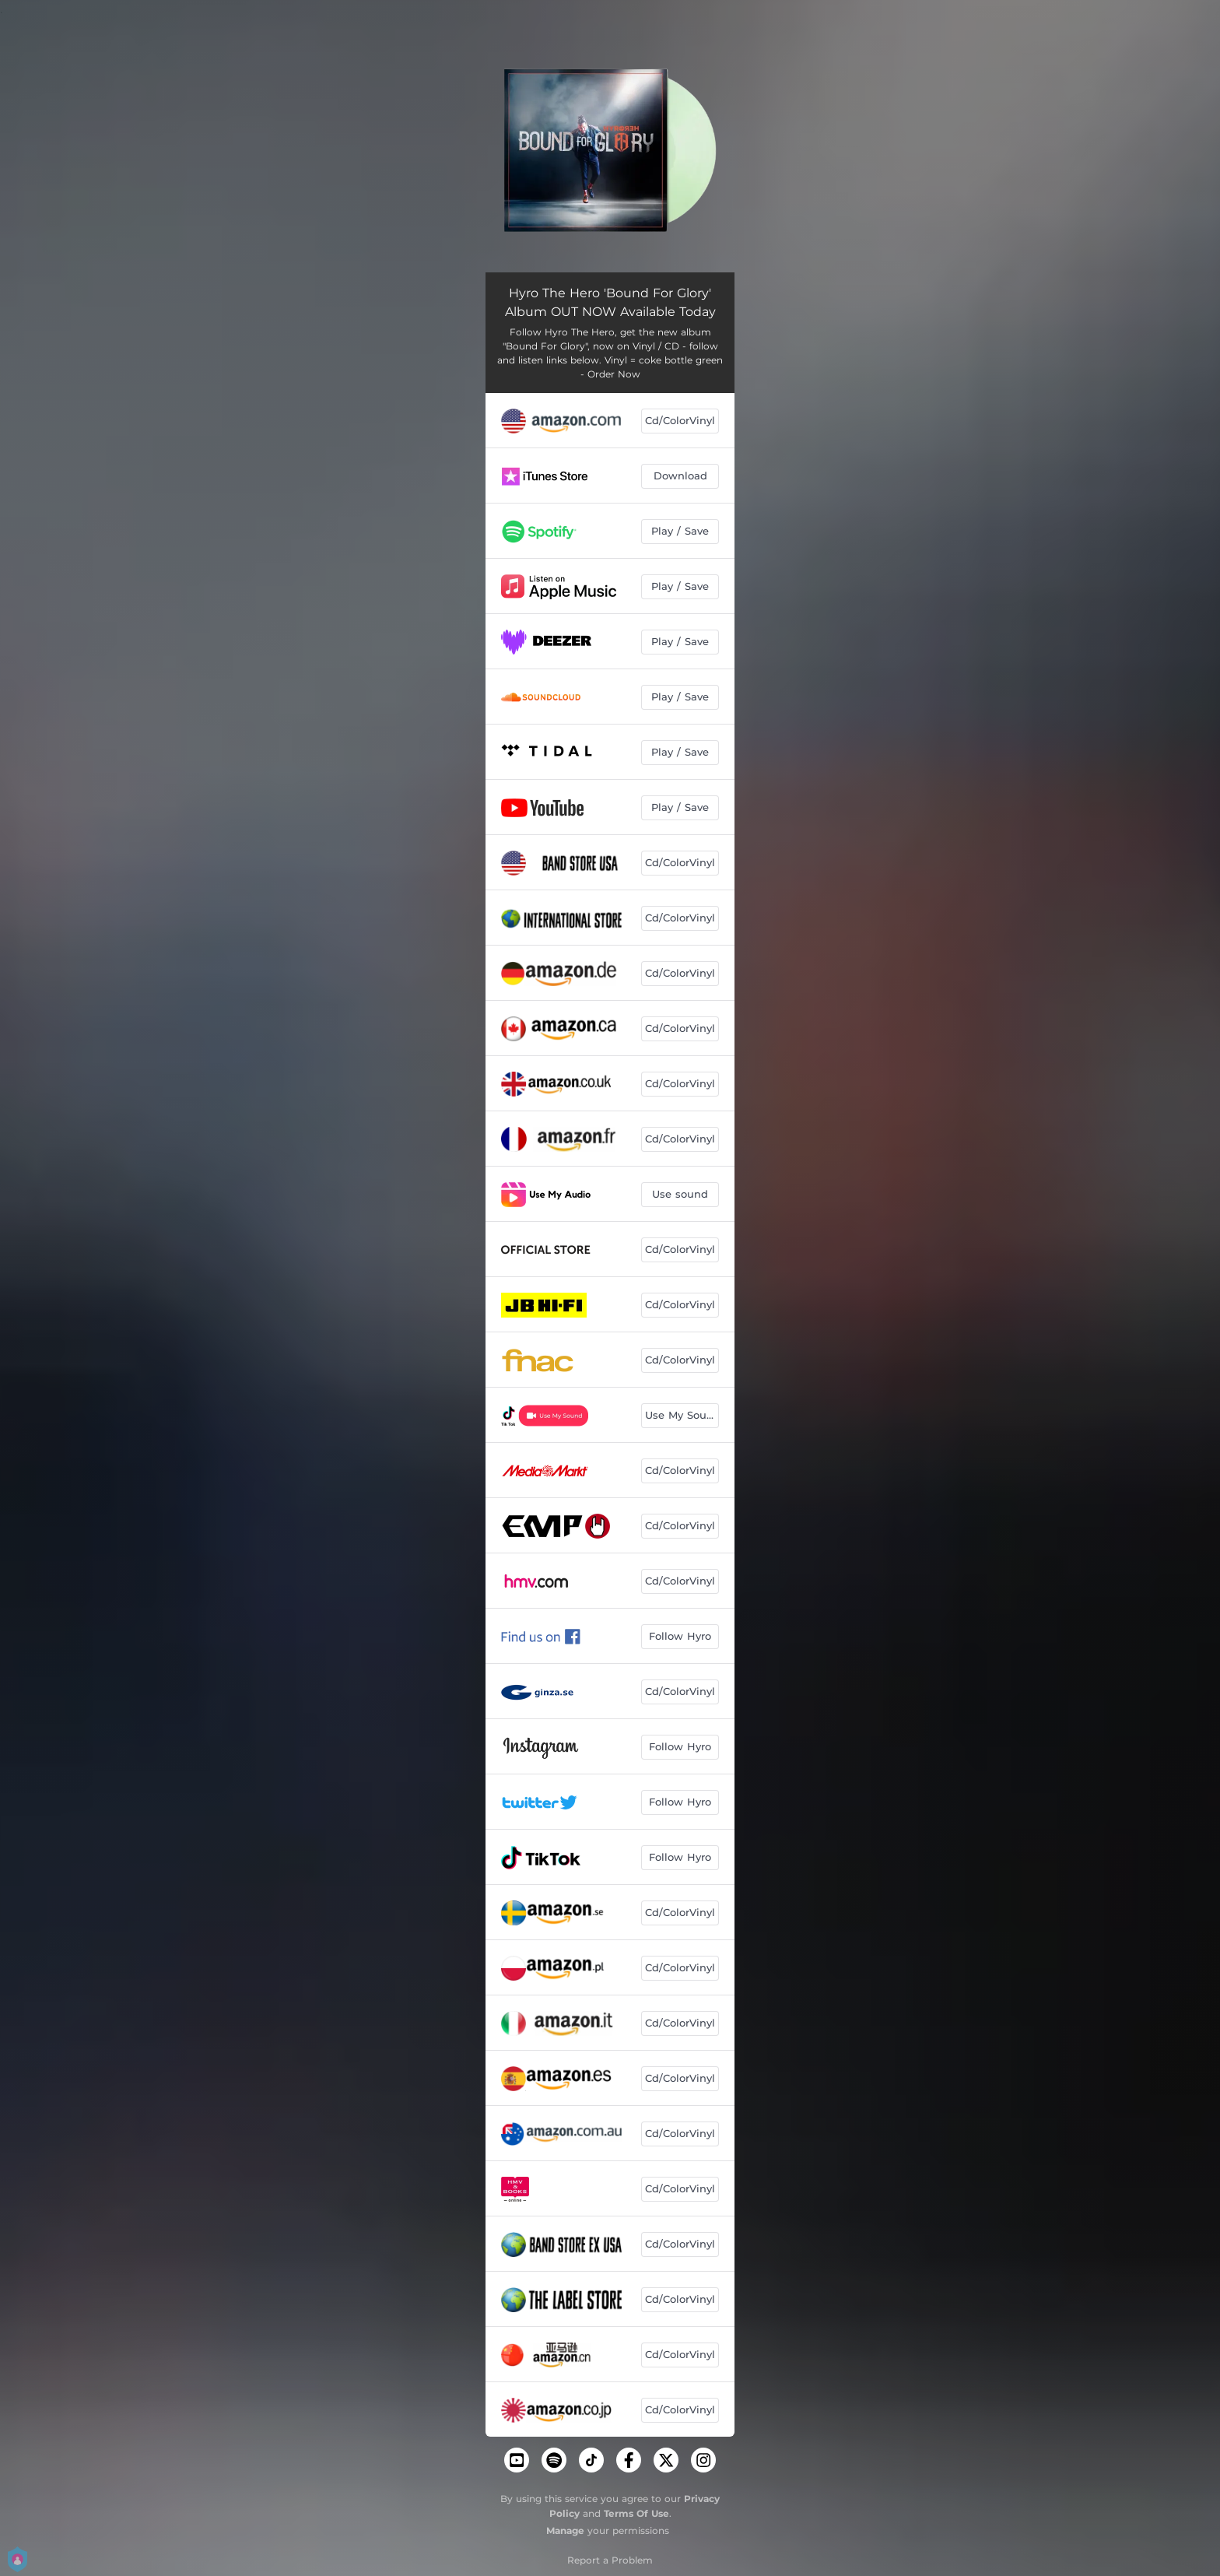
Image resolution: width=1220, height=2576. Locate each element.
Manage (565, 2530)
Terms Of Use (636, 2513)
